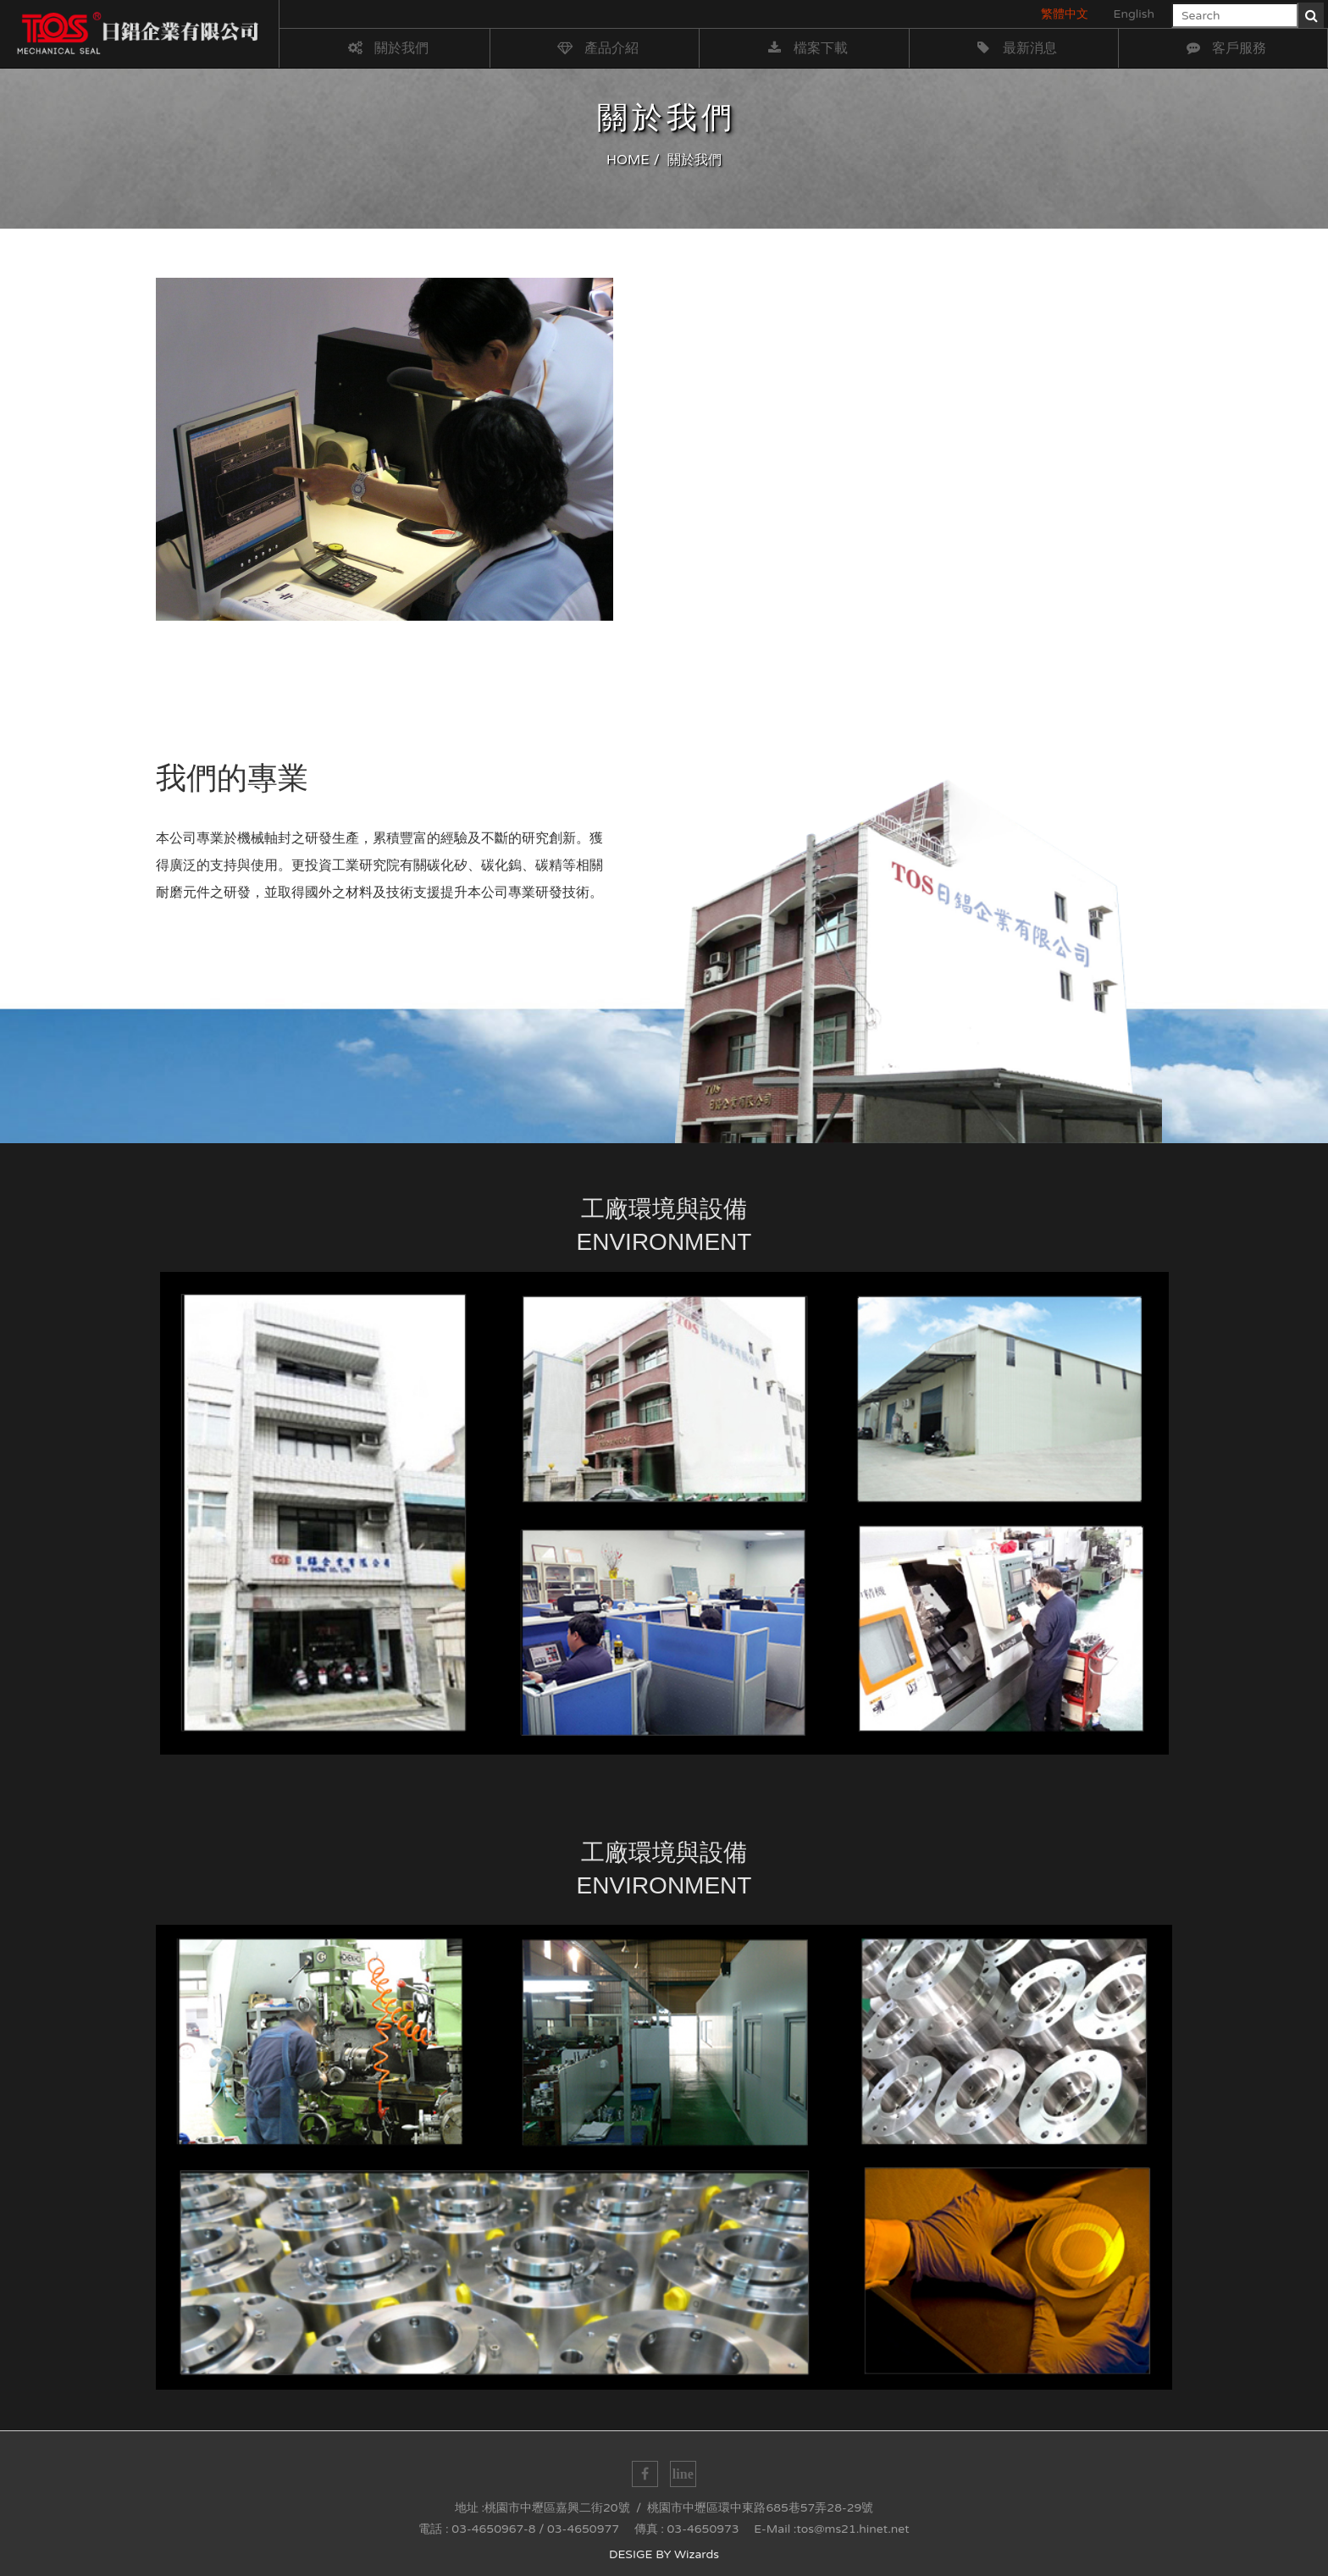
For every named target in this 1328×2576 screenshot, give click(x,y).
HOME (628, 160)
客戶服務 (1224, 48)
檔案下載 (806, 48)
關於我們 (387, 48)
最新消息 (1015, 48)
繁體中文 (1064, 14)
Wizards (696, 2554)
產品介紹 (597, 48)
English (1134, 14)
